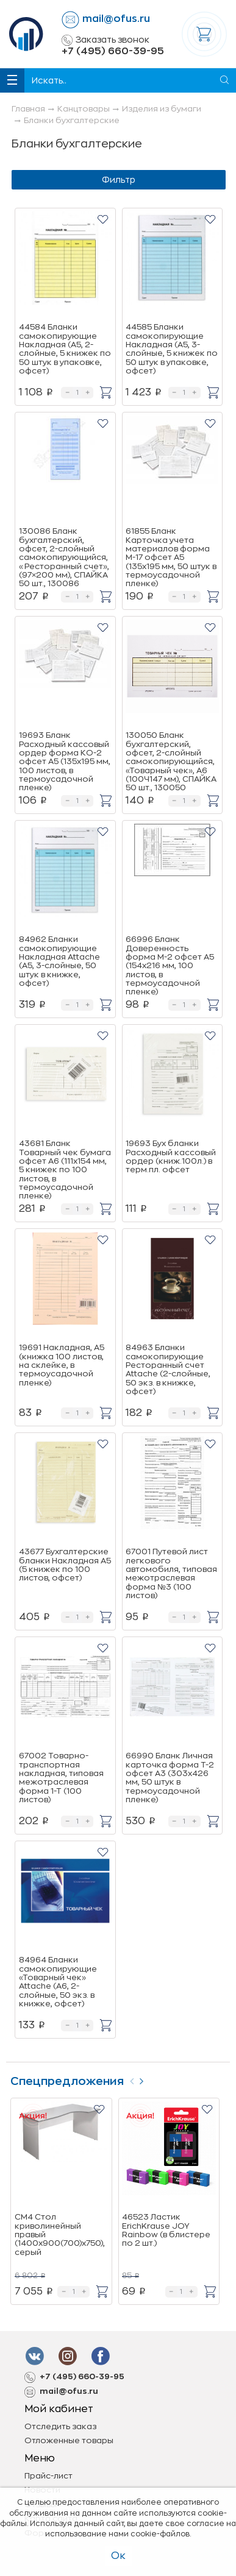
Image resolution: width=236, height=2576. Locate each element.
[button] (103, 219)
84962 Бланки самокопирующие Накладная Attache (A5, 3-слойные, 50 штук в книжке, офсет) (59, 960)
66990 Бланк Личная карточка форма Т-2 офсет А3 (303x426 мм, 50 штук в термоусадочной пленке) (170, 1777)
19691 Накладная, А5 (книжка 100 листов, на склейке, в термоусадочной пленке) (61, 1364)
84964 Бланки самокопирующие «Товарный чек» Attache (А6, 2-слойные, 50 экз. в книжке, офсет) (58, 1981)
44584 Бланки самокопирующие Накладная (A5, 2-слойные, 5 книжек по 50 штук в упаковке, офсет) (65, 348)
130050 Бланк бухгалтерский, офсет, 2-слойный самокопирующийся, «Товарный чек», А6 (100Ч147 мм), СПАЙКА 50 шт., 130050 (171, 761)
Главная (28, 109)
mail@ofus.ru (116, 19)
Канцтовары (83, 109)
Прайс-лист (48, 2476)
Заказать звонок (105, 40)
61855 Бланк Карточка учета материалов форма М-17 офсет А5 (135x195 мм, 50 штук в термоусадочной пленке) (171, 557)
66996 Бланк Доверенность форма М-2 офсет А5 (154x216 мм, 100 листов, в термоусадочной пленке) (170, 965)
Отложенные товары (68, 2440)
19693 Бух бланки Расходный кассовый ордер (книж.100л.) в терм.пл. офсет (171, 1156)
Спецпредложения (67, 2081)
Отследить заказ (60, 2426)
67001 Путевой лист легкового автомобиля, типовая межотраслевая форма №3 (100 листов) (171, 1573)
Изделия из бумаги (161, 109)
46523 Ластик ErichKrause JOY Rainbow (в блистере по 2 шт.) (166, 2230)
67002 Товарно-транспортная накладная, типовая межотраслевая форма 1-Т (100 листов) (61, 1777)
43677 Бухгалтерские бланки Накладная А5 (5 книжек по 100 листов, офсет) (65, 1565)
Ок (118, 2556)
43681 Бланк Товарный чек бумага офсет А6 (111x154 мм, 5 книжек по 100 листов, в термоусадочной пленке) (65, 1169)
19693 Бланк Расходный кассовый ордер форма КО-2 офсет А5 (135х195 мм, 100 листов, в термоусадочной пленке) (64, 761)
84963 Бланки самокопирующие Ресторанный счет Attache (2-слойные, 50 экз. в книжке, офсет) (168, 1369)
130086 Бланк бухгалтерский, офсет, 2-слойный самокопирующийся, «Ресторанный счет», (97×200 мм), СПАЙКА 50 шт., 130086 (64, 557)
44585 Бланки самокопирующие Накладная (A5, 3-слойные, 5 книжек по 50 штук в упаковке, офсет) (172, 348)
